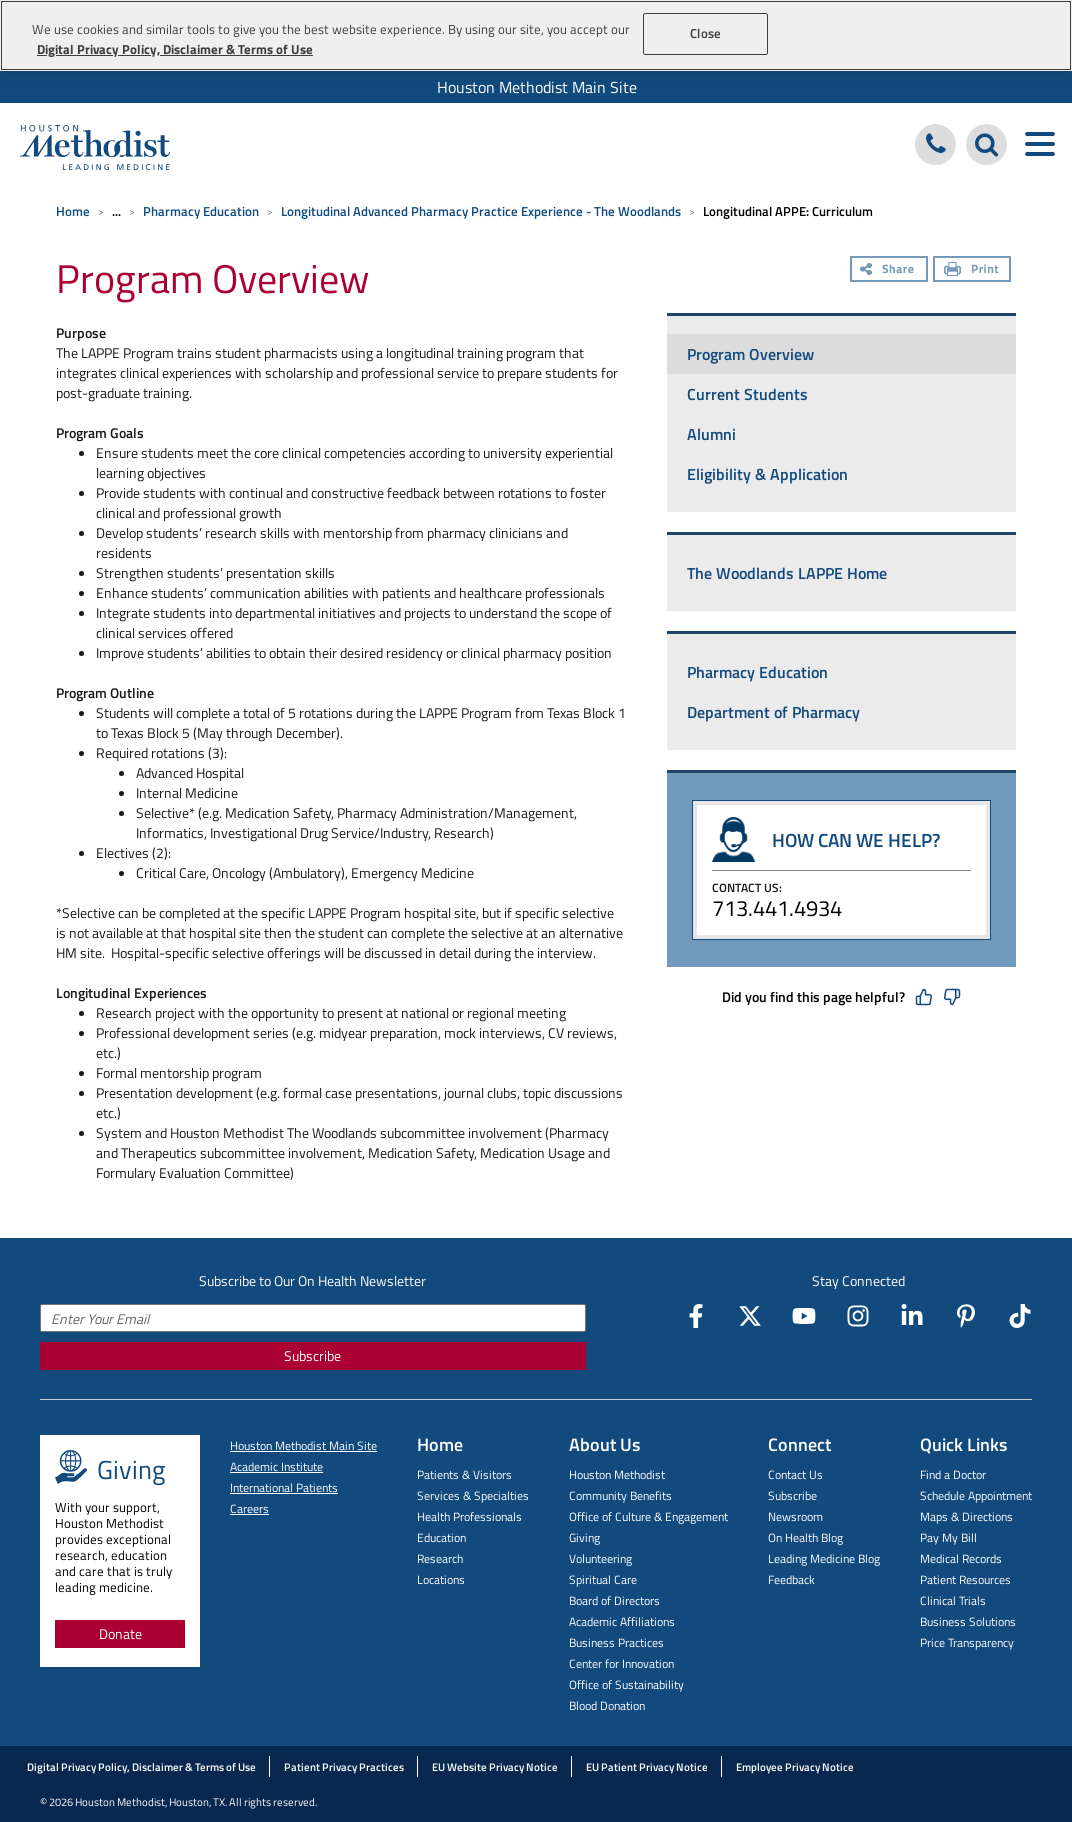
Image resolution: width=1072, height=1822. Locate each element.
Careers (249, 1508)
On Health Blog (805, 1537)
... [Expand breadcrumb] (116, 211)
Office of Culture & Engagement (648, 1516)
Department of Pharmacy (773, 712)
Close (705, 33)
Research (440, 1558)
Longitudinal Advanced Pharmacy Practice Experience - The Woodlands (481, 211)
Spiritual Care (603, 1579)
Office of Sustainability (626, 1684)
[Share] (889, 271)
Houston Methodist (617, 1474)
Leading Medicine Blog (824, 1558)
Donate (120, 1633)
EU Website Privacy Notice (495, 1767)
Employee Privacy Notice (795, 1767)
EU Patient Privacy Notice (647, 1767)
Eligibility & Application (767, 474)
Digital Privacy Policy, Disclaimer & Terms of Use (141, 1767)
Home (73, 211)
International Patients (284, 1487)
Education (441, 1537)
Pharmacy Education (201, 211)
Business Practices (616, 1642)
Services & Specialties (473, 1495)
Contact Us (795, 1474)
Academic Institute (276, 1466)
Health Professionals (469, 1516)
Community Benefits (620, 1495)
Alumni (711, 434)
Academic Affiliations (622, 1621)
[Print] (972, 271)
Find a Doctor (953, 1474)
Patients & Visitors (464, 1474)
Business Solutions (968, 1621)
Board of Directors (614, 1600)
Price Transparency (967, 1642)
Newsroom (795, 1516)
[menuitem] (536, 87)
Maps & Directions (966, 1516)
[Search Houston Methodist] (986, 144)
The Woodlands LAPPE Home (787, 573)
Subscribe (312, 1355)
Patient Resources (965, 1579)
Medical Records (961, 1558)
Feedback (791, 1579)
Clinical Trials (953, 1600)
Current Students (747, 394)
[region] (536, 35)
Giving (584, 1537)
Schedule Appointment (976, 1495)
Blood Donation (607, 1705)
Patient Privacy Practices (344, 1767)
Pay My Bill (948, 1537)
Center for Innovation (621, 1663)
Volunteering (600, 1558)
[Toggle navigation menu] (1039, 144)
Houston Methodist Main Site (537, 87)
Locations (441, 1579)
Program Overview (750, 354)
